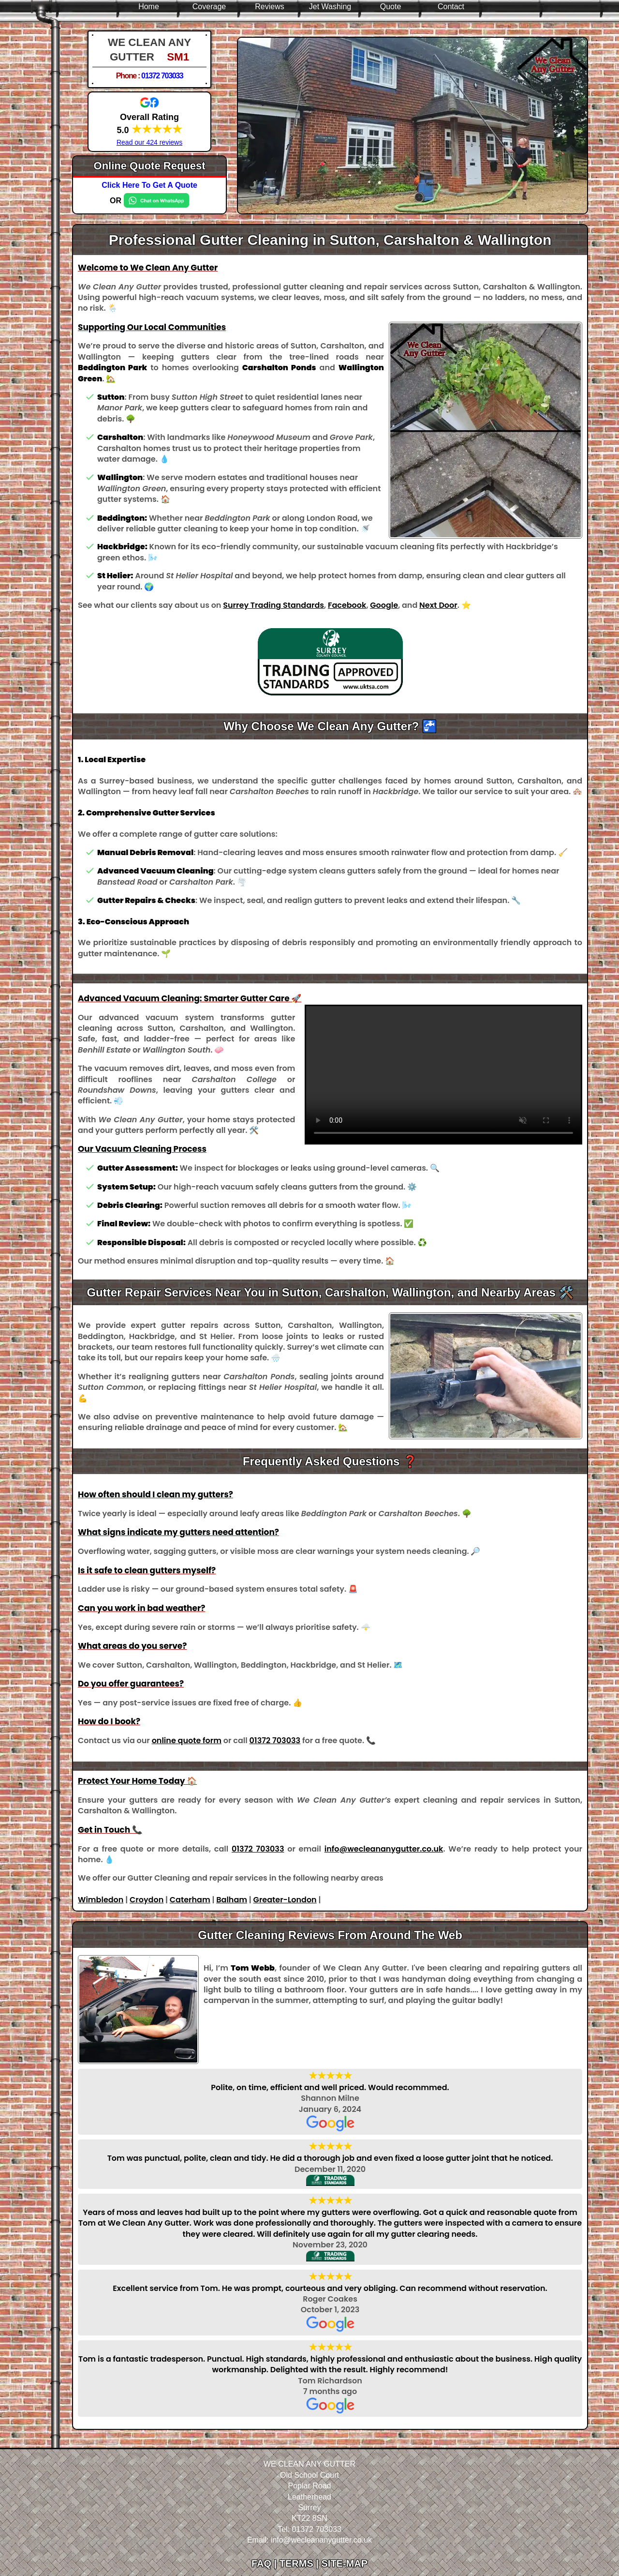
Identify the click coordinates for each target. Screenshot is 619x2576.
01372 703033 (162, 76)
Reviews (269, 6)
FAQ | (265, 2563)
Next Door (438, 605)
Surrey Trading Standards (273, 605)
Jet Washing (330, 6)
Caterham (190, 1899)
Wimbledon (100, 1899)
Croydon (146, 1899)
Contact (451, 6)
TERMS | (301, 2563)
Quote (390, 6)
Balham (231, 1899)
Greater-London (285, 1899)
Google (384, 605)
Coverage (209, 6)
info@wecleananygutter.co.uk (383, 1848)
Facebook (347, 605)
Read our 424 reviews (149, 142)
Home (148, 6)
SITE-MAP (344, 2563)
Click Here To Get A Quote (149, 185)
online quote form (186, 1740)
